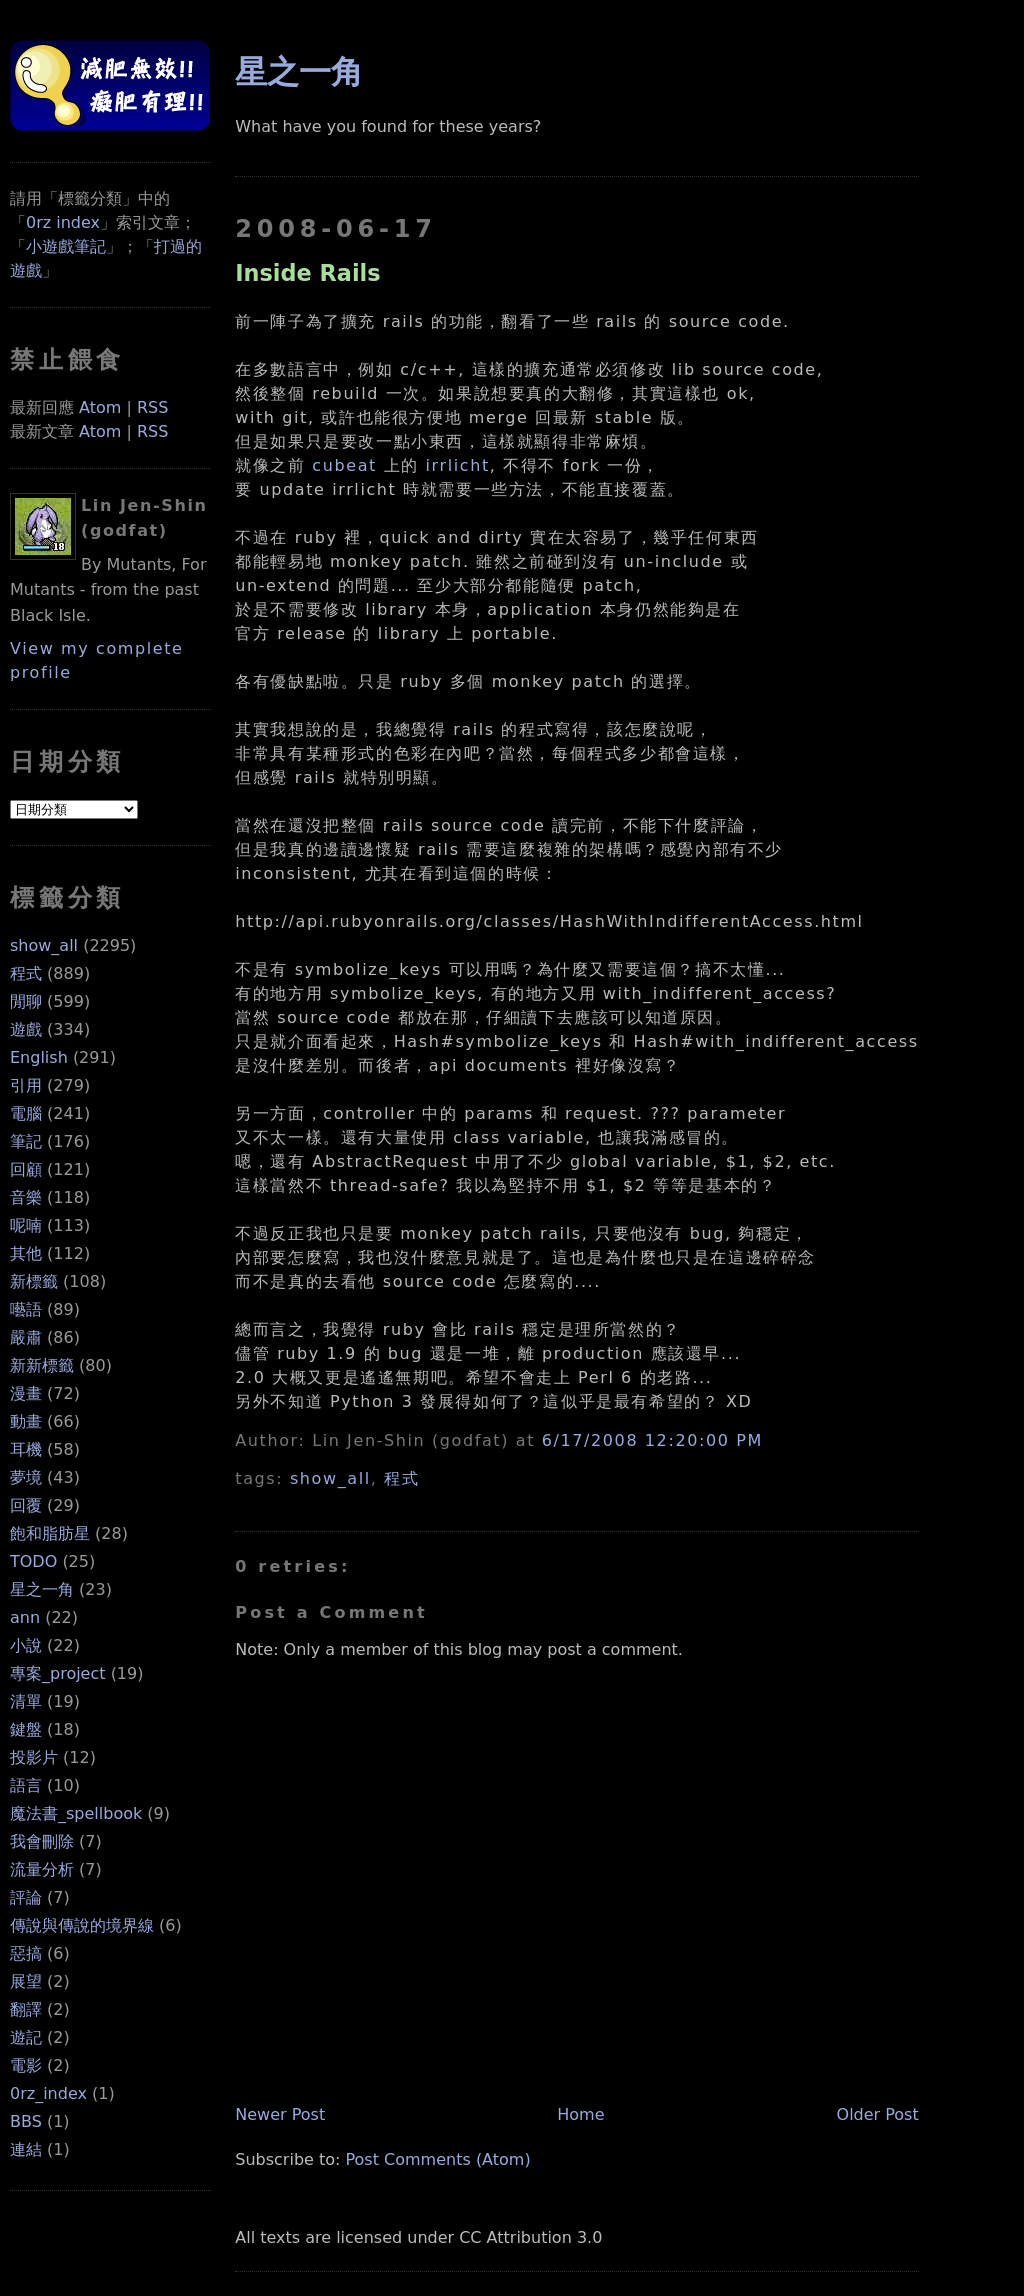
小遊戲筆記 (66, 246)
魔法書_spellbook (76, 1813)
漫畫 (26, 1393)
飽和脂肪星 (50, 1533)
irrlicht (458, 465)
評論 (26, 1897)
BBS (26, 2121)
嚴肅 (26, 1337)
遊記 (26, 2037)
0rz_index (48, 2093)
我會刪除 (42, 1841)
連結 (26, 2149)
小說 (26, 1645)
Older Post (878, 2114)
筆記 (26, 1141)
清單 (26, 1701)
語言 (26, 1785)
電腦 (26, 1113)
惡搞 (26, 1953)
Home (580, 2114)
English (39, 1057)
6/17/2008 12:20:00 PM (652, 1440)
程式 (26, 973)
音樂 (26, 1197)
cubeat (344, 465)
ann (25, 1617)
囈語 (26, 1309)
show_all (44, 945)
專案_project (58, 1673)
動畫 (26, 1421)
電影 (26, 2065)
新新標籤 (42, 1365)
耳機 (26, 1449)
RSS (152, 407)
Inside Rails (307, 273)
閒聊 (26, 1001)
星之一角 (42, 1589)
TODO (33, 1561)
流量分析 (42, 1869)
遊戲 (26, 1029)
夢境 (26, 1477)
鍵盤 (26, 1729)
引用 (26, 1085)
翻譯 (26, 2009)
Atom (100, 407)
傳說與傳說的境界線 (82, 1925)
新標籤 (34, 1281)
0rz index (63, 222)
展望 (26, 1981)
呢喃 (26, 1225)
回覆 (26, 1505)
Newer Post (280, 2114)
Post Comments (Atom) (438, 2159)
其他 (26, 1253)
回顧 (26, 1169)
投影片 (34, 1757)
